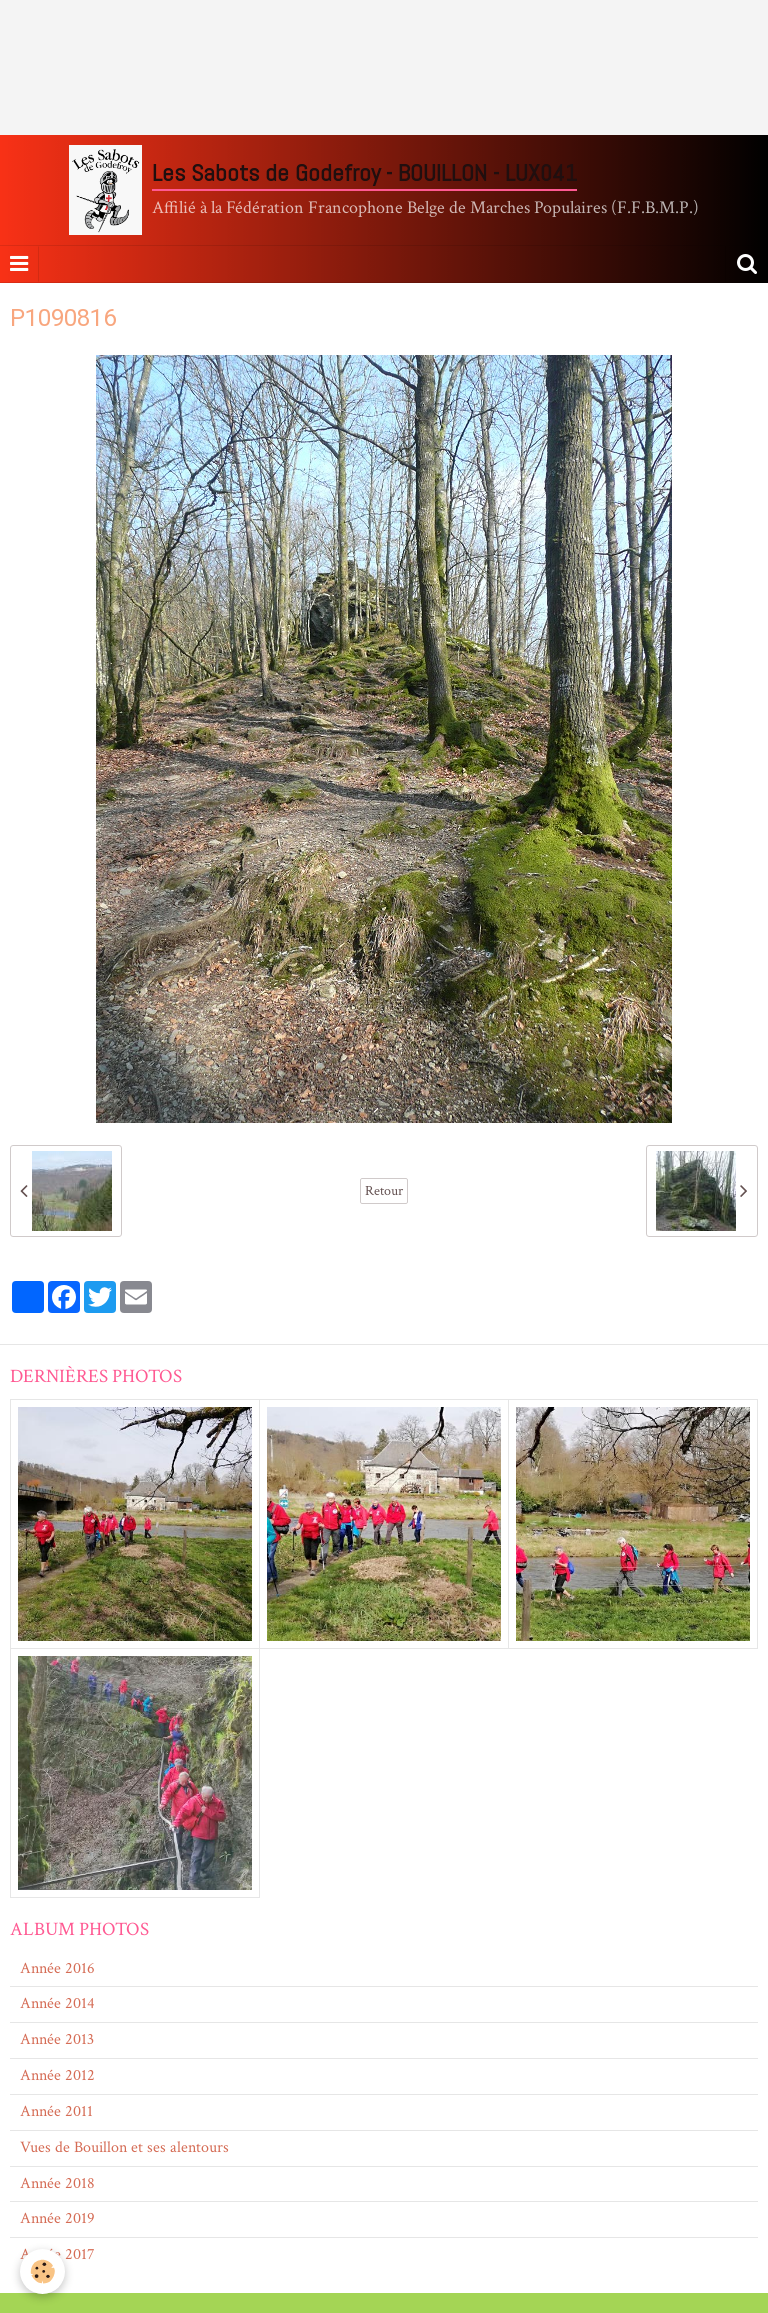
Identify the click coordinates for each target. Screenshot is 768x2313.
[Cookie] (42, 2271)
